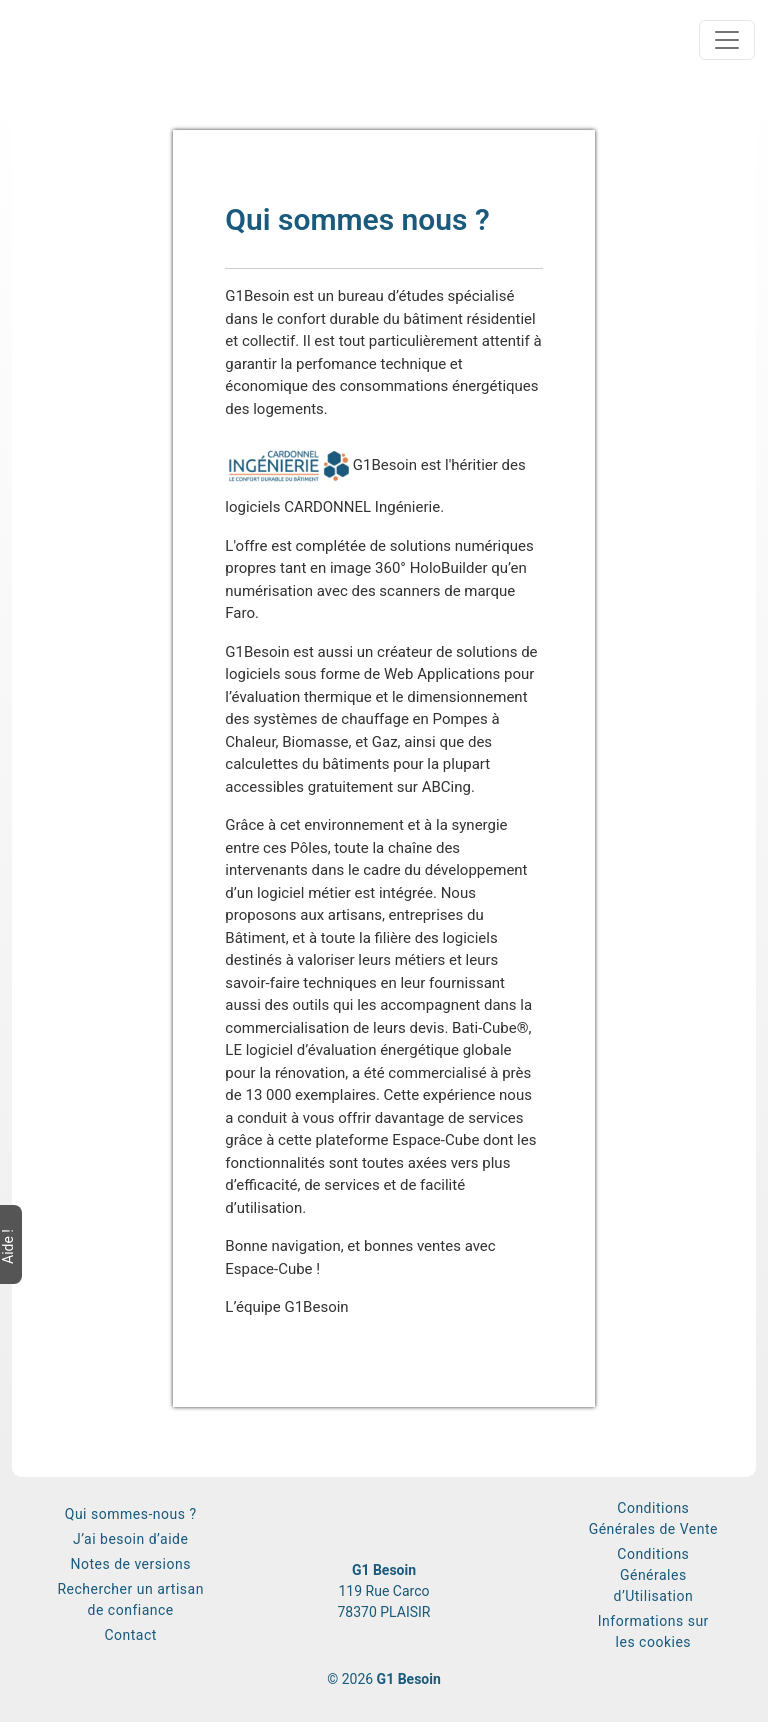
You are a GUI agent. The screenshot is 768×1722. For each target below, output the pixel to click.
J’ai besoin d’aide (130, 1539)
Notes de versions (130, 1564)
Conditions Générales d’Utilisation (654, 1575)
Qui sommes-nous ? (131, 1514)
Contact (130, 1635)
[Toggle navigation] (727, 40)
